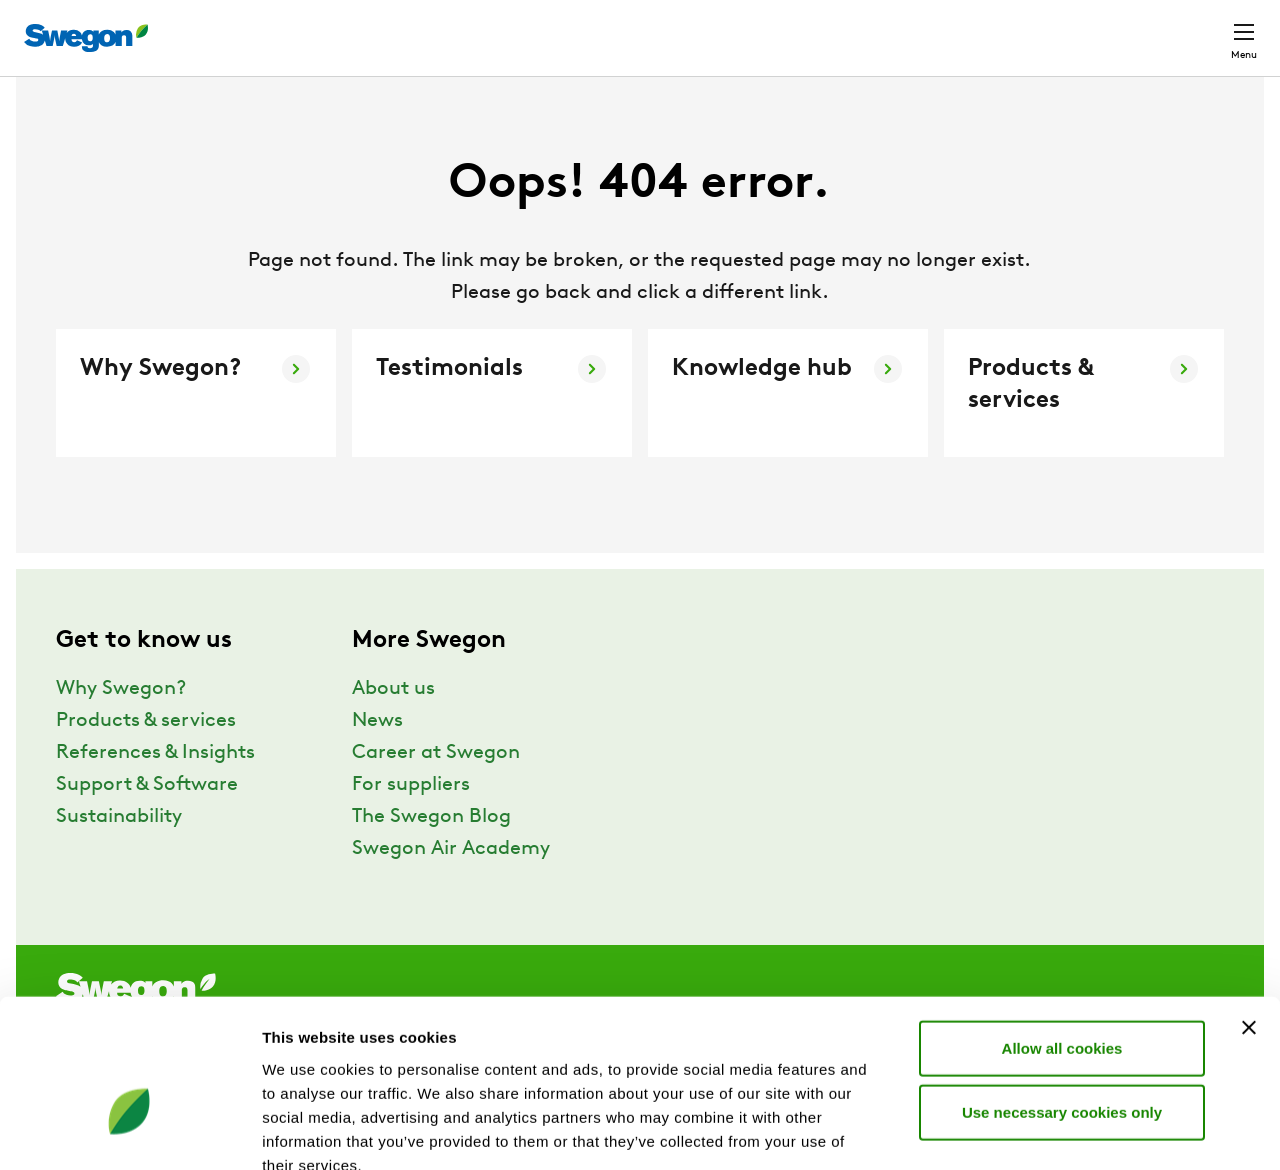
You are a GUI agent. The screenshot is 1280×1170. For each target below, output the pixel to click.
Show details (1049, 1130)
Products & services (146, 758)
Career (974, 27)
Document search (854, 28)
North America (1085, 27)
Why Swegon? (121, 726)
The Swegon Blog (431, 854)
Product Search (689, 27)
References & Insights (155, 790)
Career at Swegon (436, 790)
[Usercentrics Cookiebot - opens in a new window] (129, 1131)
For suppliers (411, 822)
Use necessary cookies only (1062, 996)
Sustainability (119, 854)
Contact (1208, 28)
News (377, 758)
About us (393, 726)
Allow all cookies (1062, 932)
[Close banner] (1249, 912)
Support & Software (147, 822)
